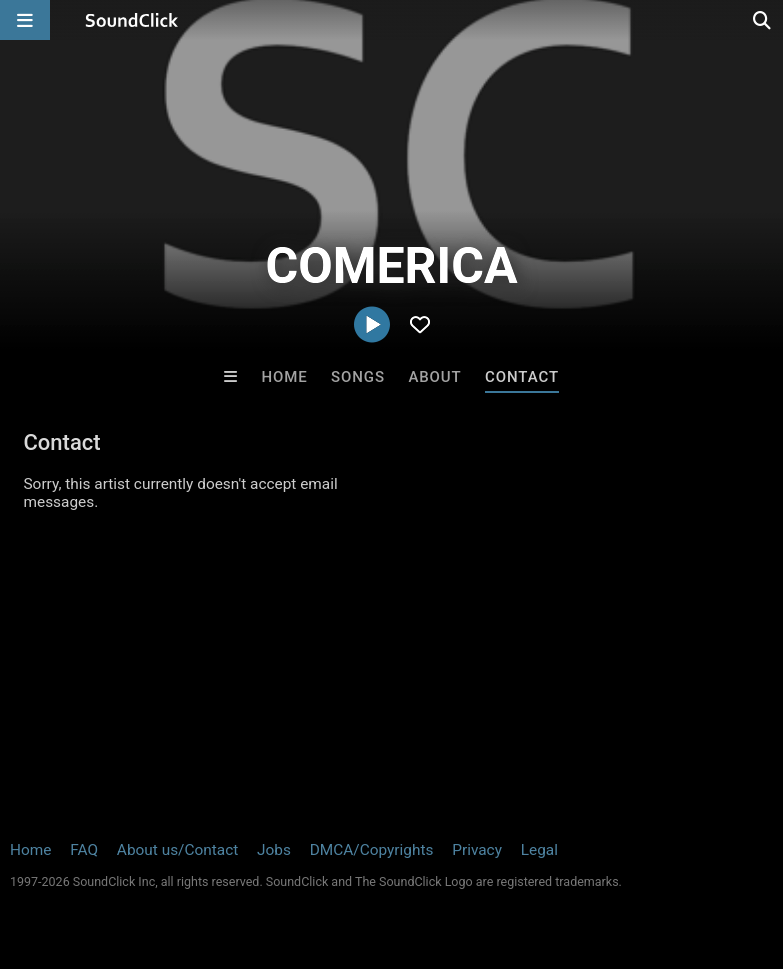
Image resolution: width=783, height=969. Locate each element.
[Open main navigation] (25, 20)
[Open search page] (763, 20)
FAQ (84, 850)
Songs (358, 377)
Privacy (477, 850)
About (434, 377)
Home (284, 377)
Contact (522, 377)
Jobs (274, 850)
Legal (539, 850)
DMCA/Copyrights (372, 850)
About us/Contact (177, 850)
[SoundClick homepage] (132, 20)
